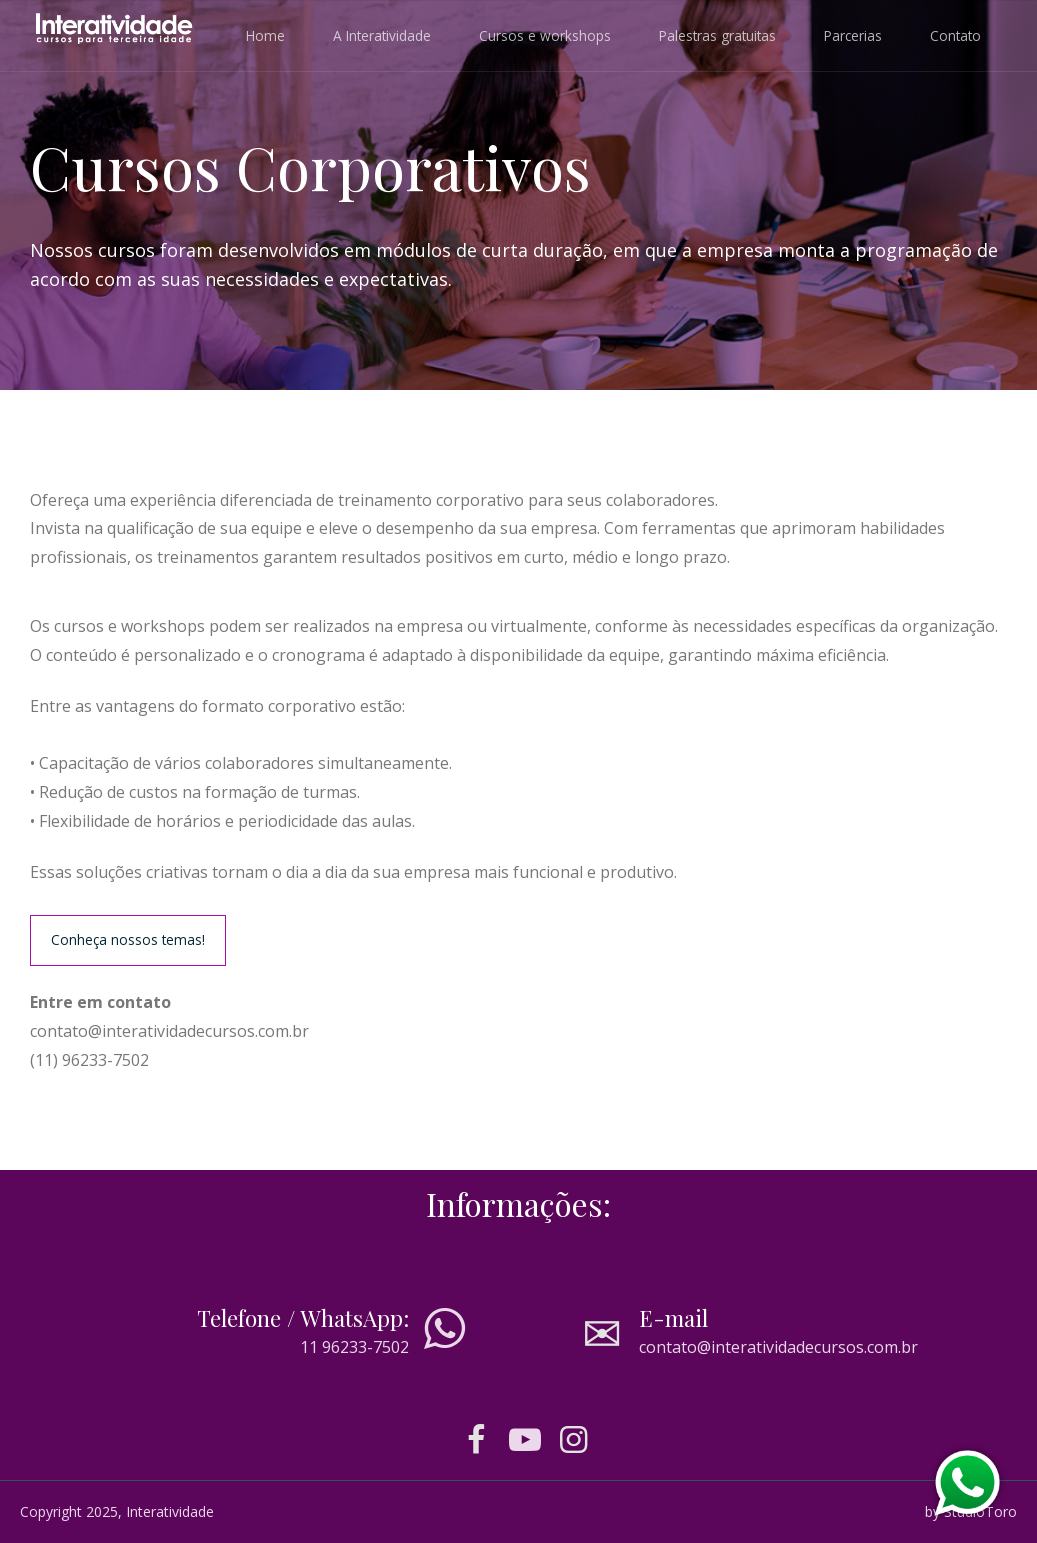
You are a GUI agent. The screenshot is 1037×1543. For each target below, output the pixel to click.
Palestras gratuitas (717, 35)
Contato (955, 35)
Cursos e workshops (545, 35)
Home (265, 35)
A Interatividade (382, 35)
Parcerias (853, 35)
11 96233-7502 (354, 1347)
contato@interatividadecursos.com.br (778, 1347)
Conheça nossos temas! (128, 939)
